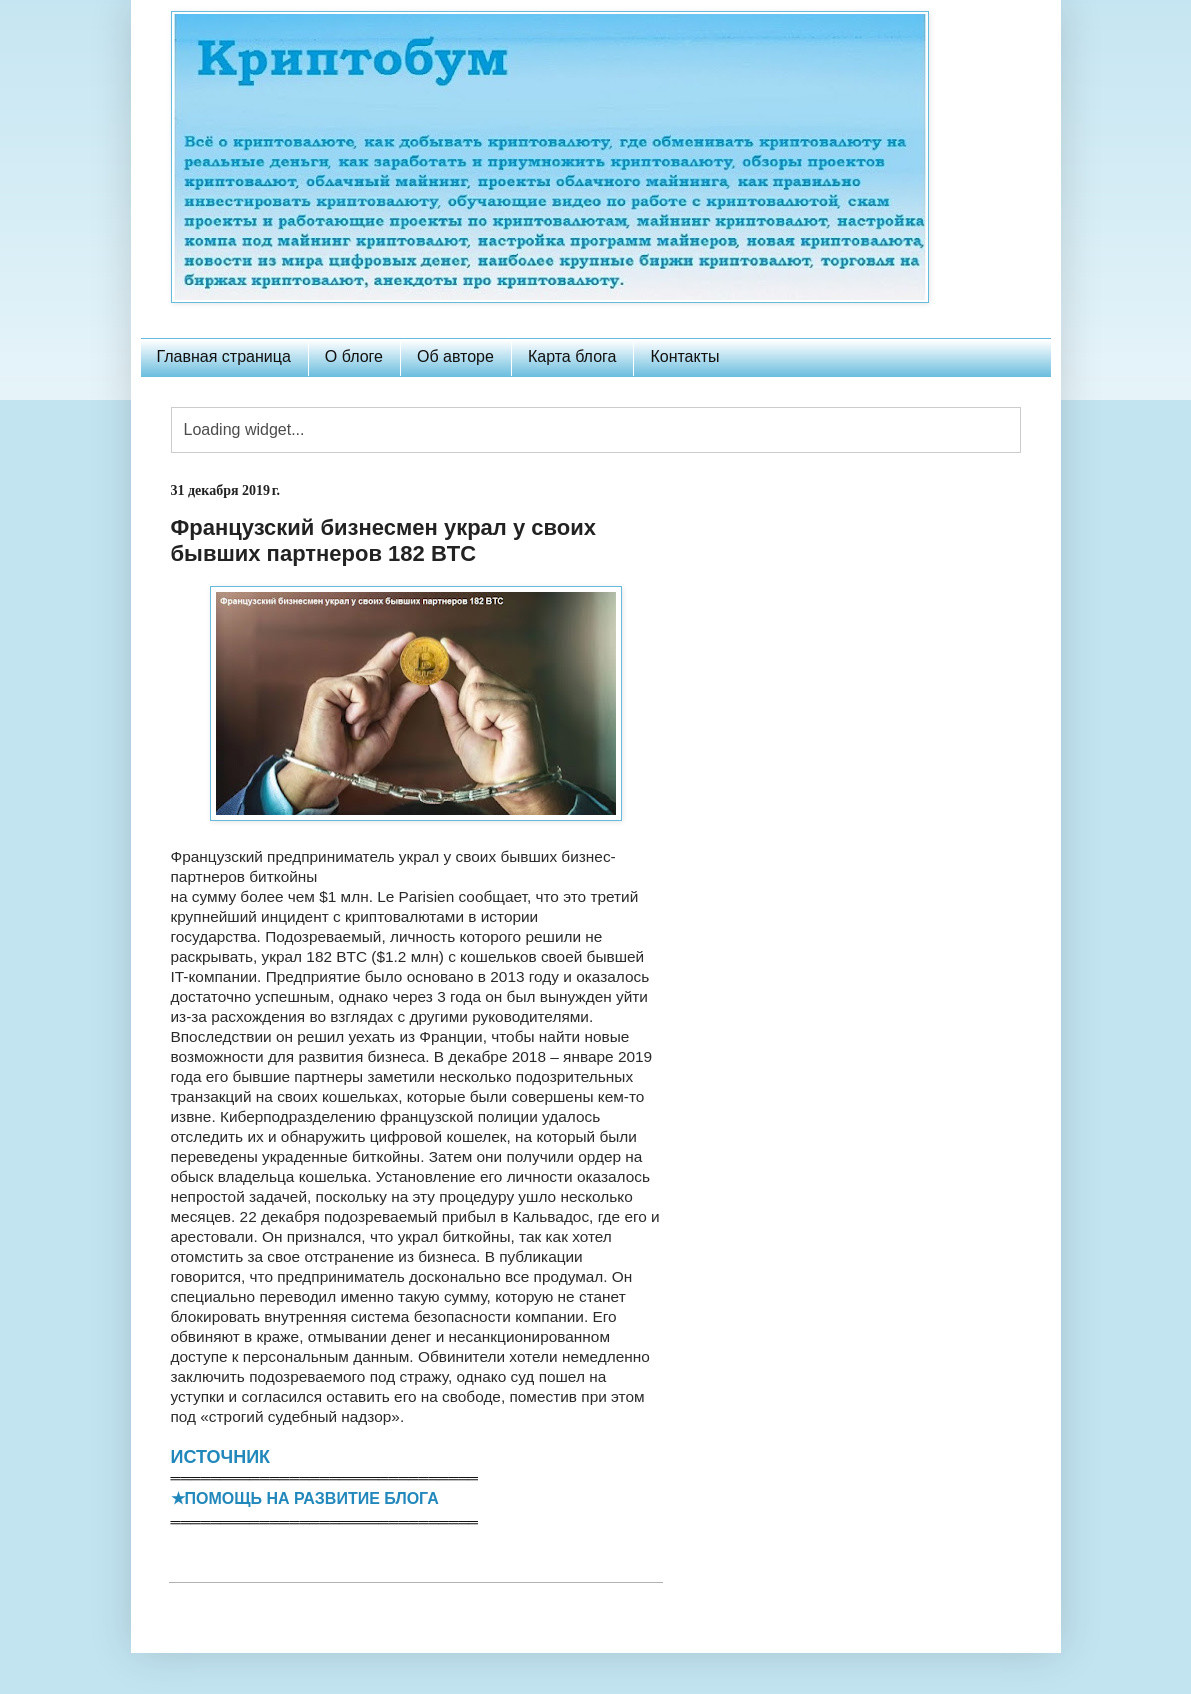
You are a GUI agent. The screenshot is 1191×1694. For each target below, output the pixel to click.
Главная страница (224, 356)
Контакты (684, 356)
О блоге (354, 356)
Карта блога (572, 356)
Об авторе (455, 356)
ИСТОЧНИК (221, 1457)
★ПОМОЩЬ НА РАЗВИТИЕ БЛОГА (305, 1498)
